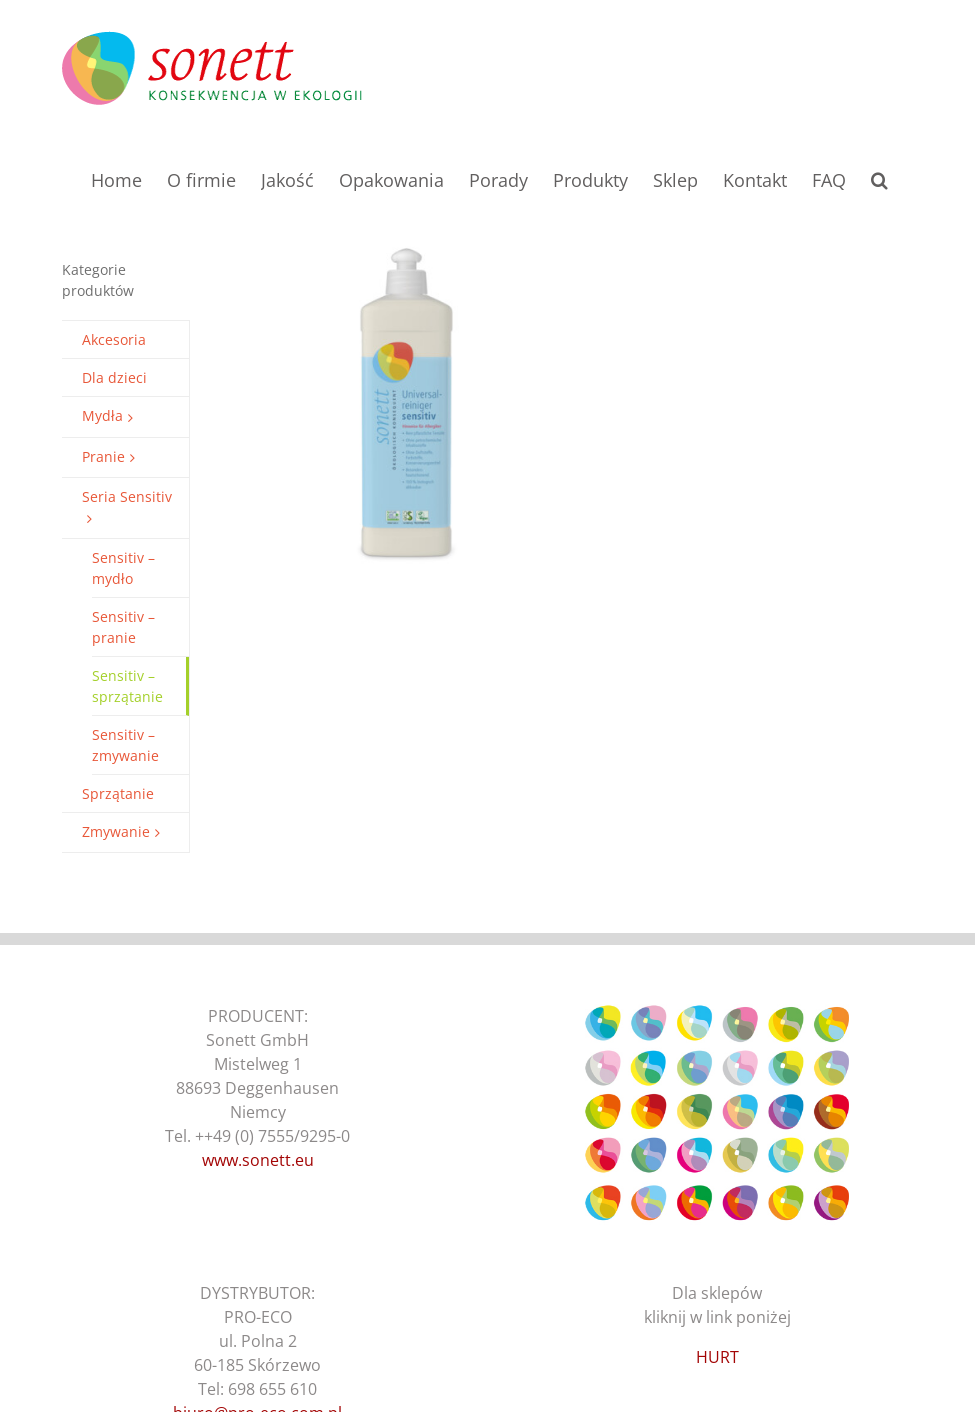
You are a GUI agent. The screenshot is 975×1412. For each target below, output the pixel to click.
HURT (717, 1357)
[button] (879, 178)
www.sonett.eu (258, 1160)
